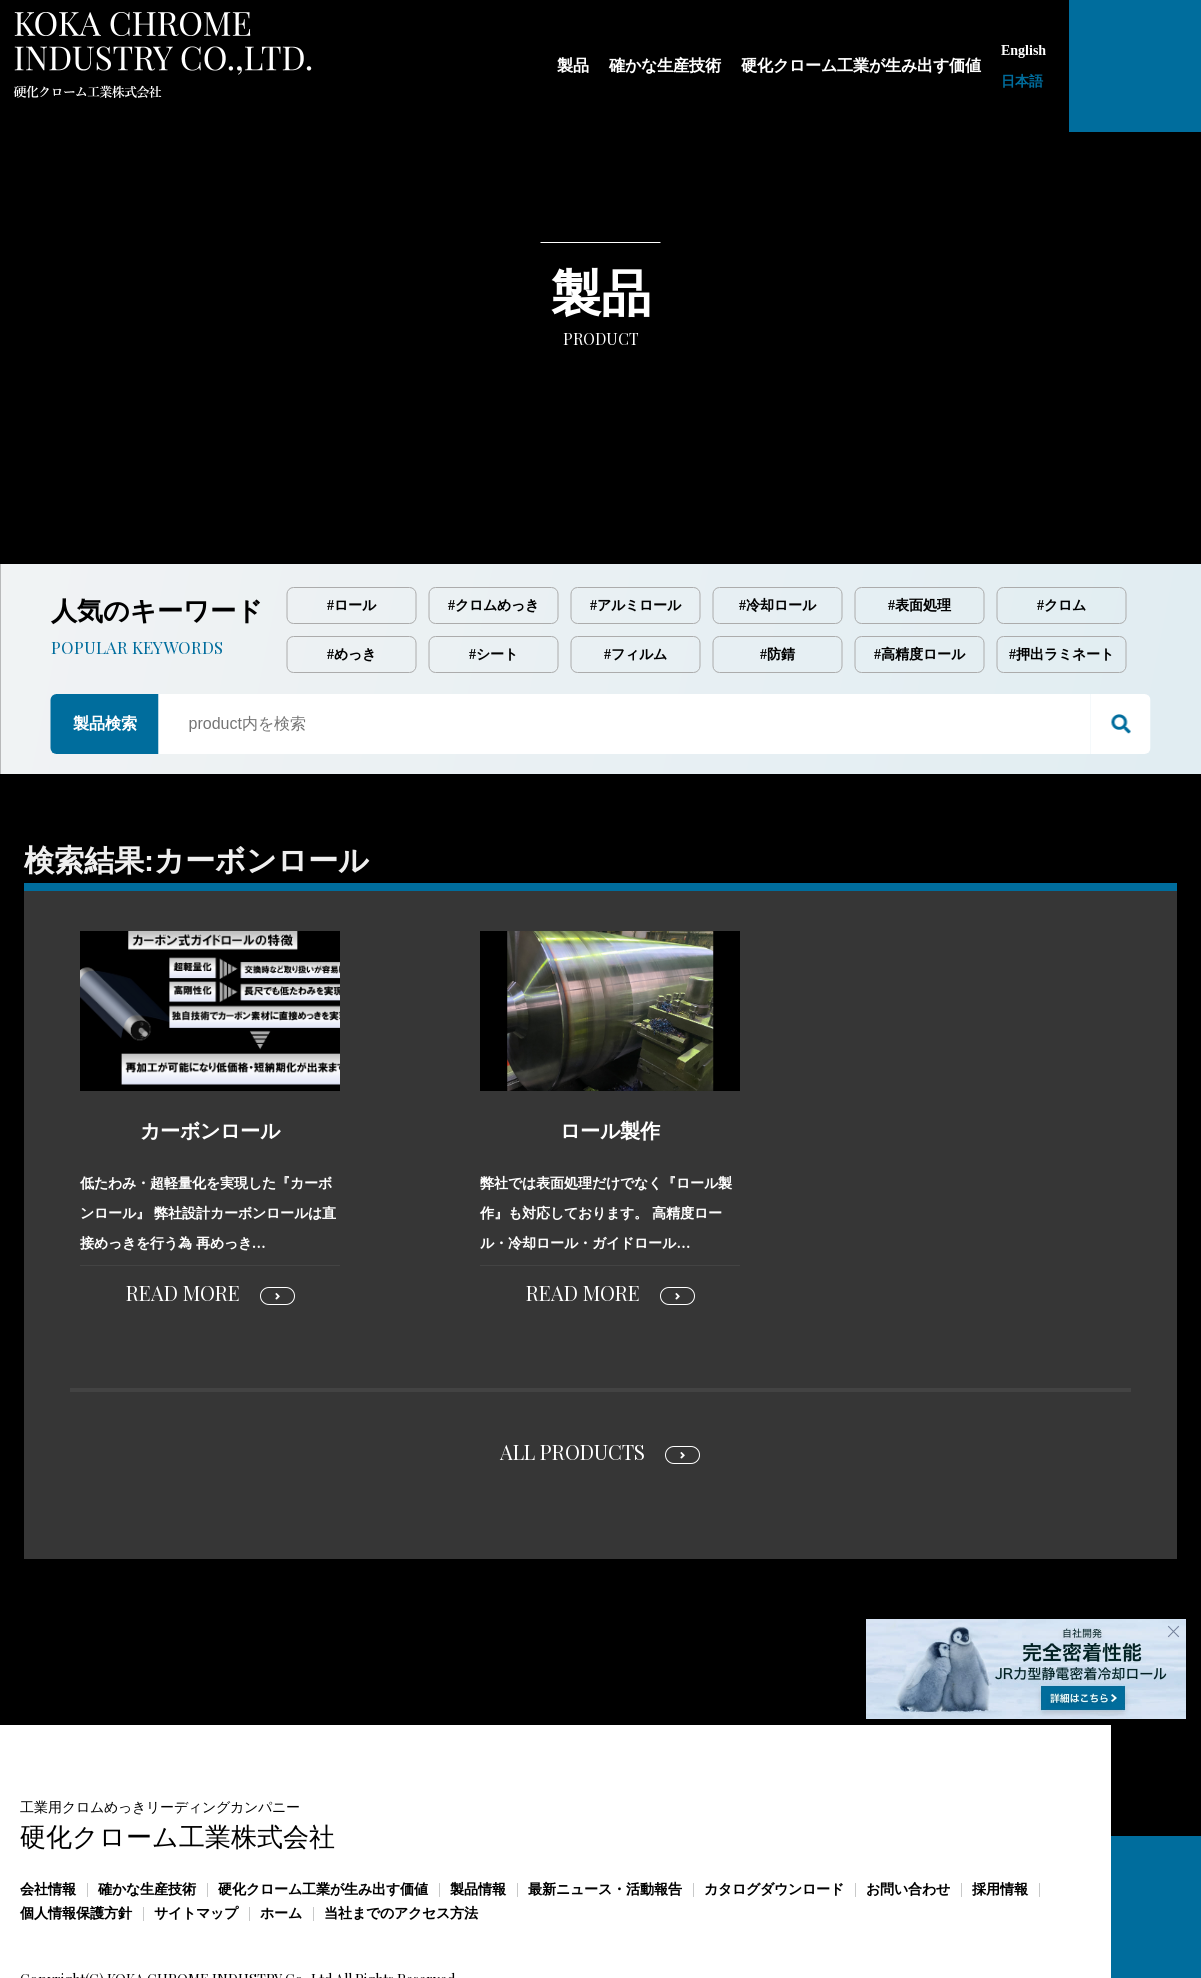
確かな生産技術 (147, 1805)
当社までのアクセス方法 (401, 1829)
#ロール (351, 521)
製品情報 (478, 1805)
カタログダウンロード (774, 1805)
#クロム (1061, 521)
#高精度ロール (919, 570)
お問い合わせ (908, 1805)
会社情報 (48, 1805)
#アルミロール (635, 521)
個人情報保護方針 (76, 1829)
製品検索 (105, 639)
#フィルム (635, 570)
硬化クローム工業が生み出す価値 (323, 1805)
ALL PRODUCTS (572, 1367)
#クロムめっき (493, 521)
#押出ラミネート (1061, 570)
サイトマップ (196, 1829)
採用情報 (1000, 1805)
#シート (493, 570)
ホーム (281, 1829)
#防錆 (777, 570)
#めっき (351, 570)
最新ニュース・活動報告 (605, 1805)
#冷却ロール (777, 521)
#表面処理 (919, 521)
